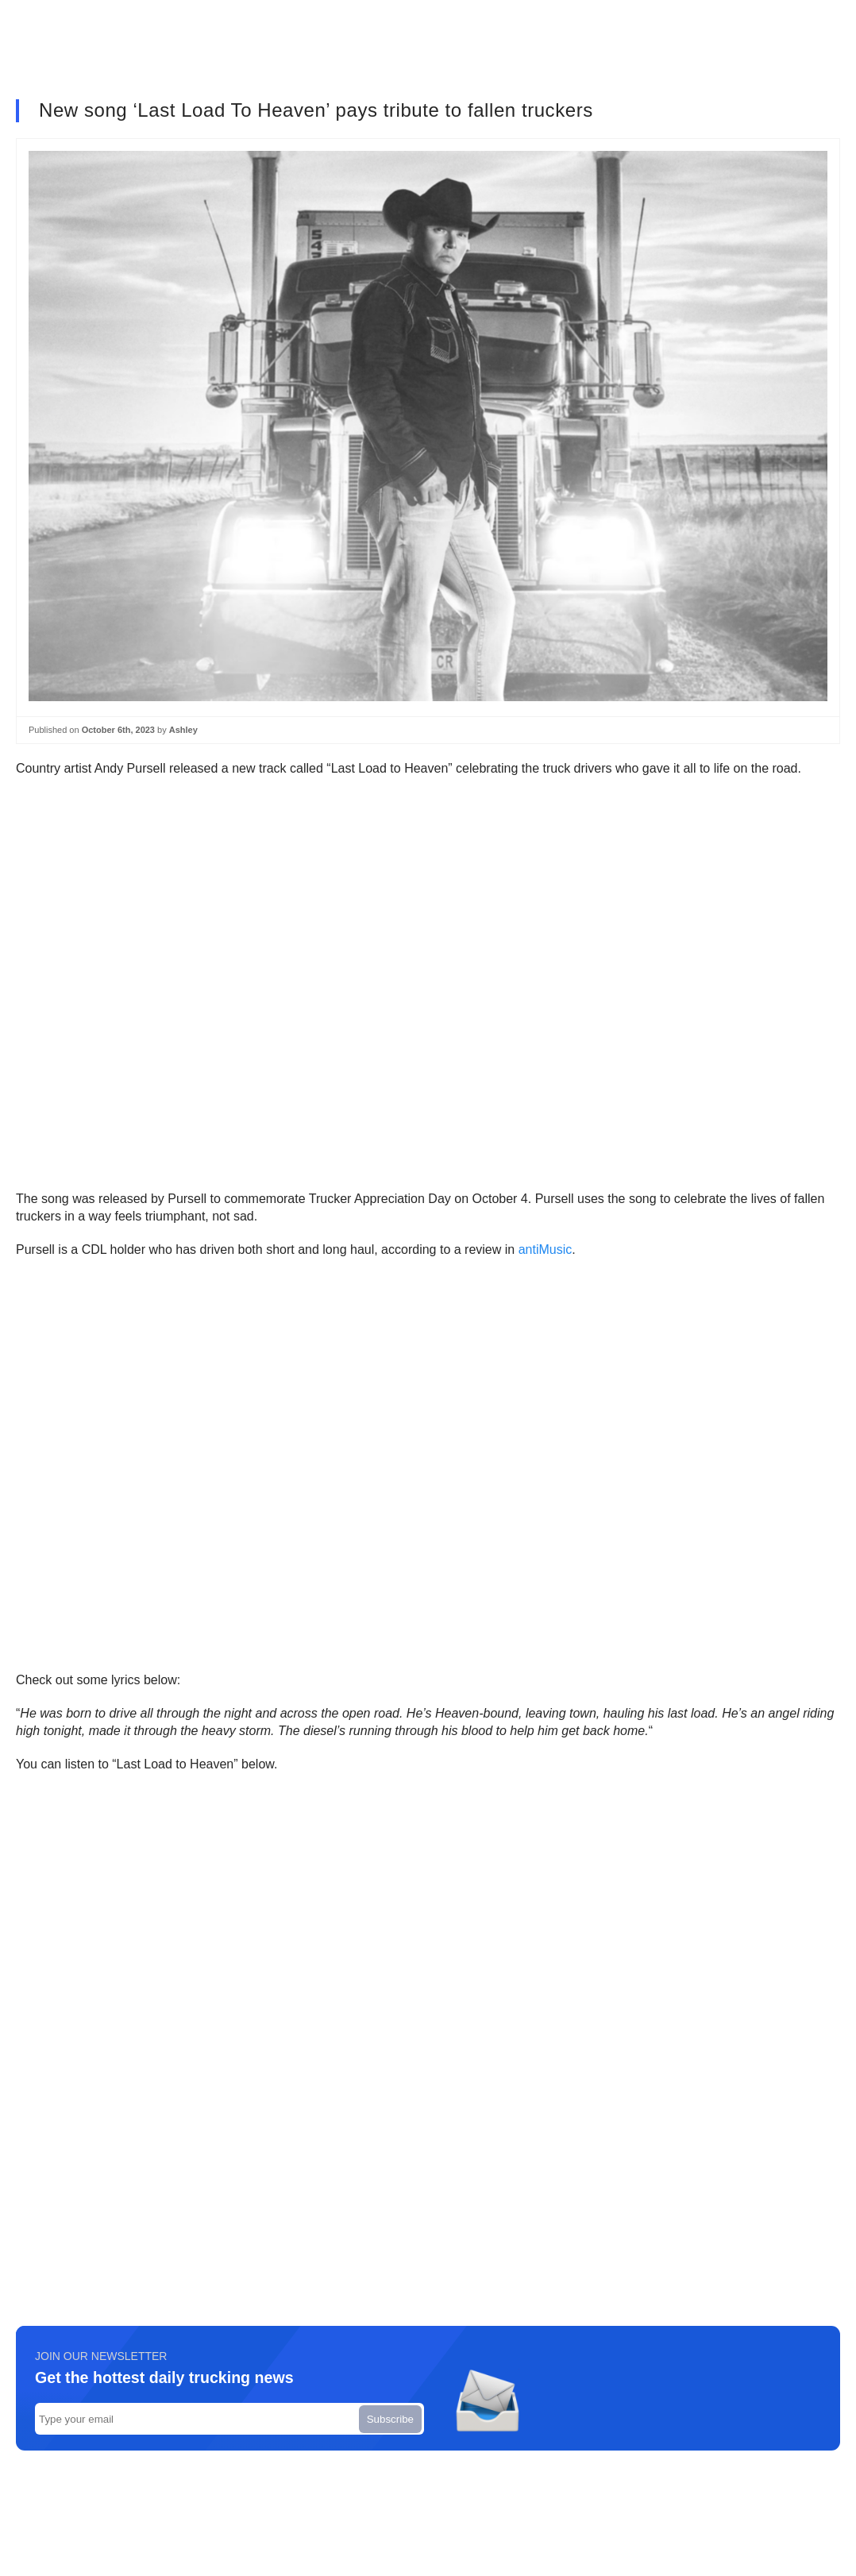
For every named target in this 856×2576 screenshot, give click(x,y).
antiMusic (546, 1249)
